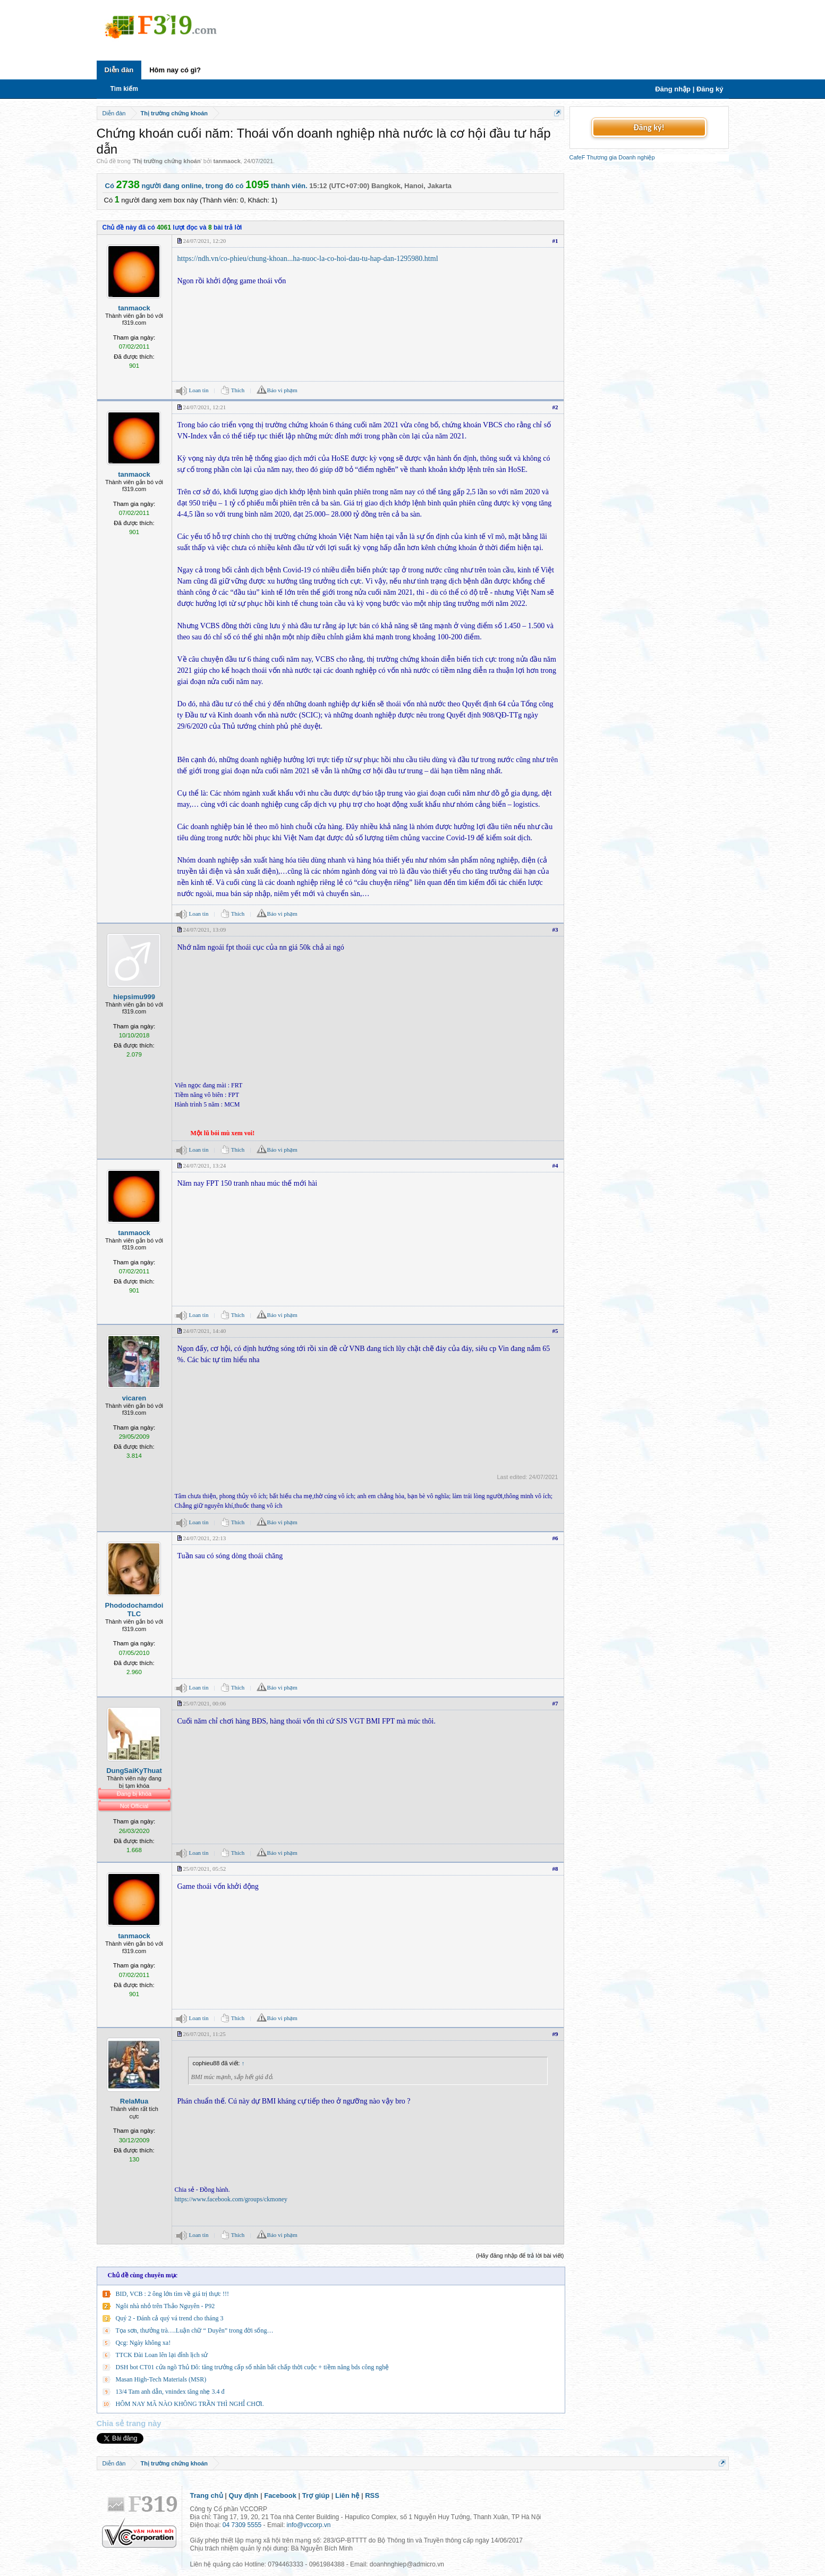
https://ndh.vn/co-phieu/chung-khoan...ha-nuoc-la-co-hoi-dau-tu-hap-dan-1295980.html (307, 259)
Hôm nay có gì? (175, 70)
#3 (555, 929)
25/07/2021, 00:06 (204, 1703)
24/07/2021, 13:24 (204, 1165)
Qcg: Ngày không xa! (143, 2342)
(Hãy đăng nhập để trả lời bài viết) (520, 2255)
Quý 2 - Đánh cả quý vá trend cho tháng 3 (170, 2318)
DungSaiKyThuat (134, 1771)
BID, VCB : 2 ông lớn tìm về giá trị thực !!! (172, 2294)
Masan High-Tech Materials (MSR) (161, 2379)
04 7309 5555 (242, 2525)
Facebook (280, 2495)
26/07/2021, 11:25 (204, 2034)
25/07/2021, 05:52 (204, 1868)
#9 (555, 2034)
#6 (555, 1538)
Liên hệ (347, 2495)
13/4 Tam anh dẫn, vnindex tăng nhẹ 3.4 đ (170, 2391)
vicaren (134, 1398)
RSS (372, 2495)
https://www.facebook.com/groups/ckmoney (231, 2199)
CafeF (577, 157)
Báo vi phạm (282, 390)
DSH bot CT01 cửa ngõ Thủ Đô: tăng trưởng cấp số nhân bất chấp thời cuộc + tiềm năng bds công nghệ (252, 2367)
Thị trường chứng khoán (167, 161)
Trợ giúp (315, 2495)
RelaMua (134, 2101)
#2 (555, 407)
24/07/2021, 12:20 (204, 241)
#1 (555, 241)
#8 (555, 1868)
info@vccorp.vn (309, 2525)
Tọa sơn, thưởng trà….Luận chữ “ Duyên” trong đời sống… (195, 2330)
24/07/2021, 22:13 (204, 1538)
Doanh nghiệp (636, 157)
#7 (555, 1703)
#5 (555, 1331)
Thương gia (601, 157)
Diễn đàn (119, 70)
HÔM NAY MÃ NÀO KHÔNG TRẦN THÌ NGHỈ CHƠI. (190, 2404)
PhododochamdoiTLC (134, 1609)
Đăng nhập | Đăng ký (689, 89)
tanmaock (226, 161)
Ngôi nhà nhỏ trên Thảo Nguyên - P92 (165, 2306)
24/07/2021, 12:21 (204, 407)
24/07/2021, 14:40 (204, 1331)
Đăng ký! (648, 127)
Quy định (244, 2495)
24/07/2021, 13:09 (204, 929)
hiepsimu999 (134, 997)
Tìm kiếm (124, 88)
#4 (555, 1165)
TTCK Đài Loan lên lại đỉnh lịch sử (162, 2355)
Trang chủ (206, 2495)
